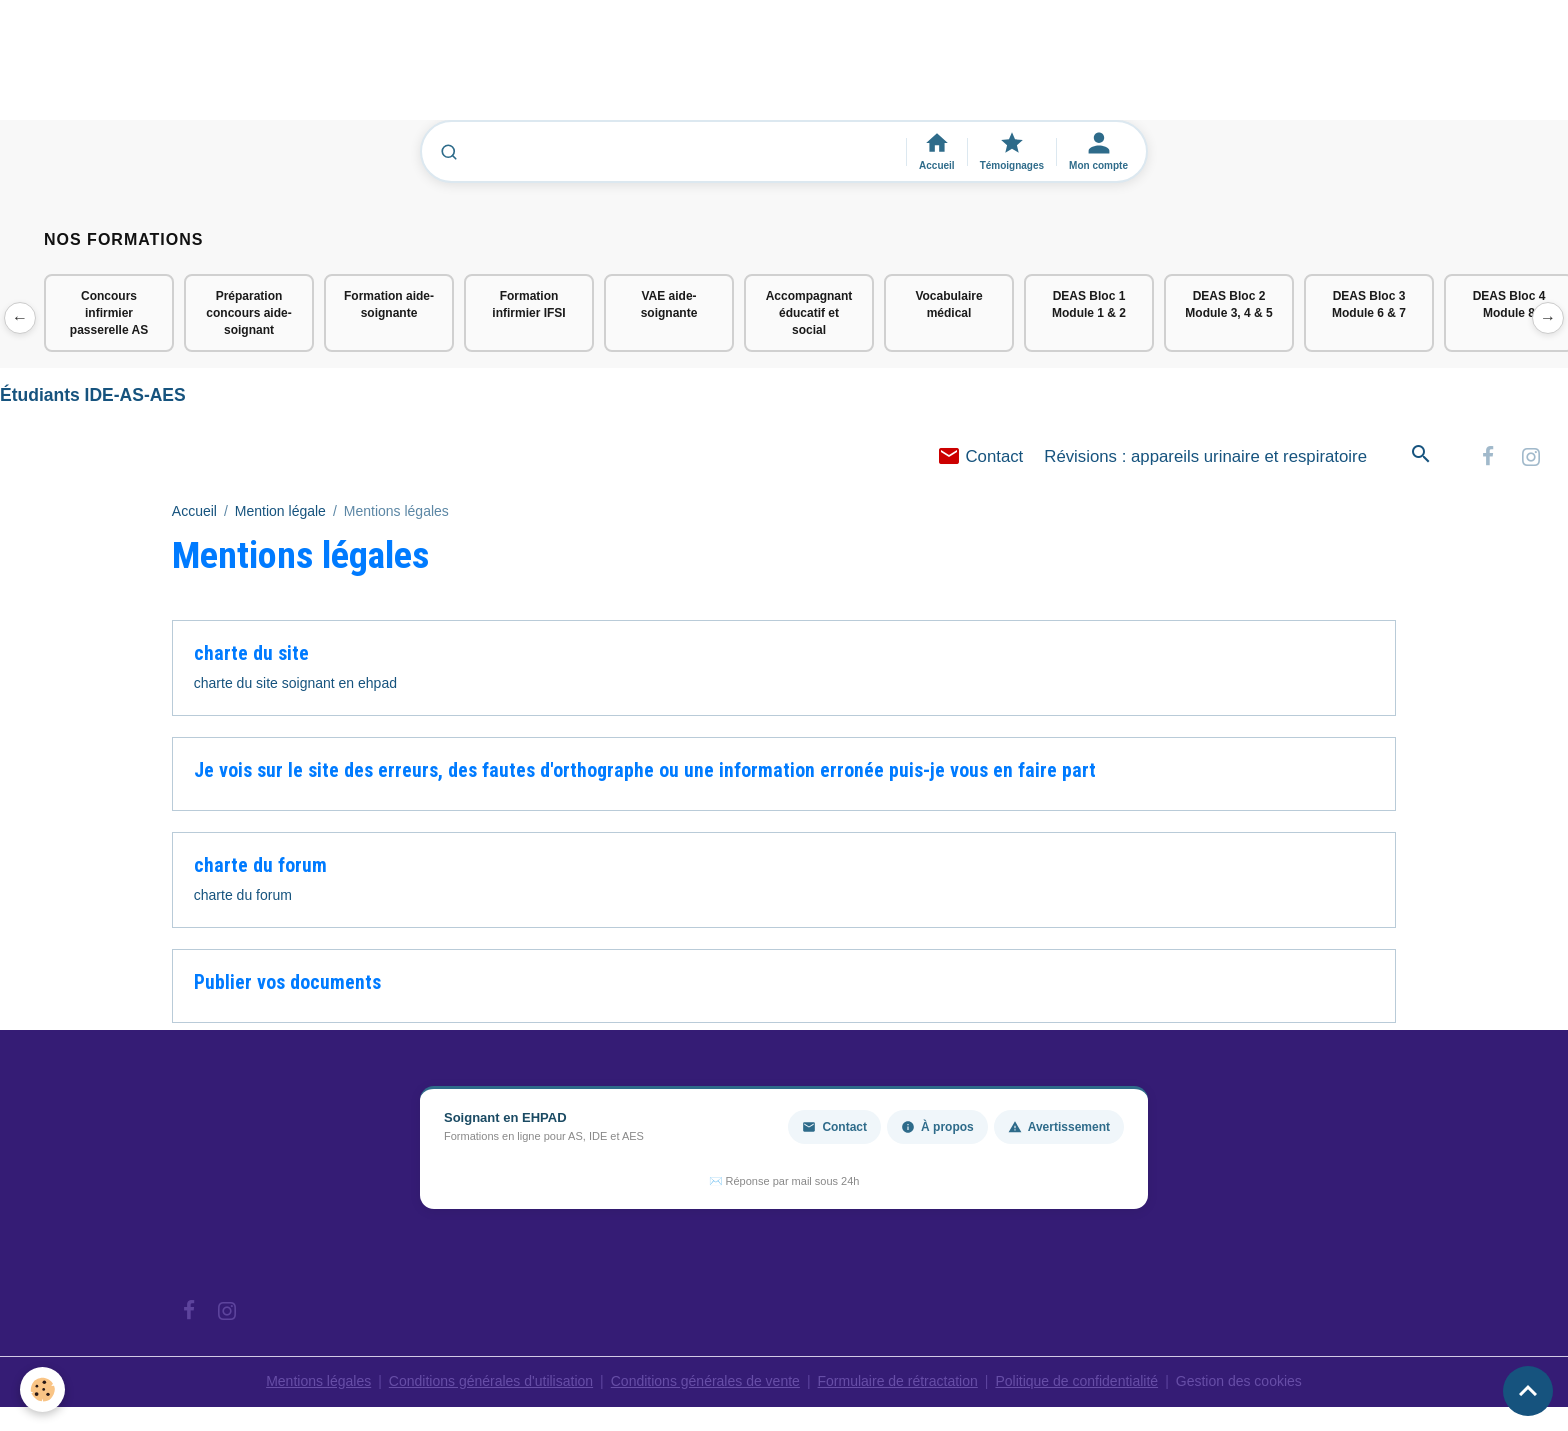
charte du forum (260, 865)
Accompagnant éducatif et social (809, 313)
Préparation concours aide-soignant (248, 313)
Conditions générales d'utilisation (491, 1381)
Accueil (194, 511)
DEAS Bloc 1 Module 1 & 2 (1089, 304)
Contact (980, 456)
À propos (937, 1127)
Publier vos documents (287, 982)
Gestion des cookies (1239, 1381)
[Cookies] (42, 1389)
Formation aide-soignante (389, 304)
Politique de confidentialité (1076, 1381)
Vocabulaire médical (948, 304)
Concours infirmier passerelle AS (109, 313)
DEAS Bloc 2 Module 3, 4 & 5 (1228, 304)
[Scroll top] (1528, 1391)
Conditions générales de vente (705, 1381)
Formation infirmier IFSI (528, 304)
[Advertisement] (364, 69)
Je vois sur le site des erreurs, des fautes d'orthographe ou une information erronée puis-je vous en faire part (645, 770)
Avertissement (1059, 1127)
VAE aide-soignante (669, 304)
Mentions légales (318, 1381)
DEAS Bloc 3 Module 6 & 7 (1369, 304)
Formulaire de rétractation (898, 1381)
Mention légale (280, 511)
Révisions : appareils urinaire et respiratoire (1205, 456)
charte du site (251, 653)
